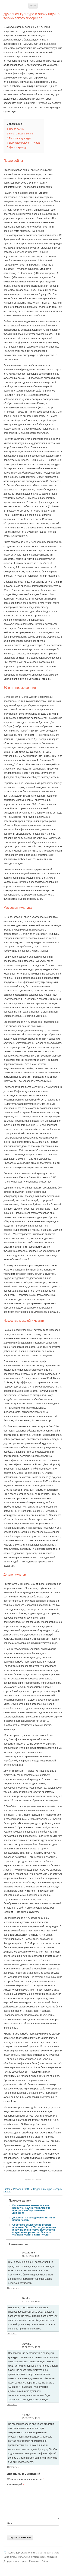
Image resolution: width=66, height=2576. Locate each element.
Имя (9, 2523)
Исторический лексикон (43, 2557)
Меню (33, 6)
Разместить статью (20, 2557)
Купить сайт (45, 2553)
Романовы (34, 2561)
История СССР (21, 2189)
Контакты (32, 2553)
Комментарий (15, 2484)
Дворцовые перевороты (15, 2561)
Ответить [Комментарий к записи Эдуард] (12, 2404)
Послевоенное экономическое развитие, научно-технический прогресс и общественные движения (31, 2209)
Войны (45, 2561)
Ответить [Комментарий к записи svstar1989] (12, 2288)
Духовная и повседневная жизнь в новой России (33, 2218)
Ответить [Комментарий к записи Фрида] (12, 2467)
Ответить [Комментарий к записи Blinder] (12, 2333)
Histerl (7, 2189)
